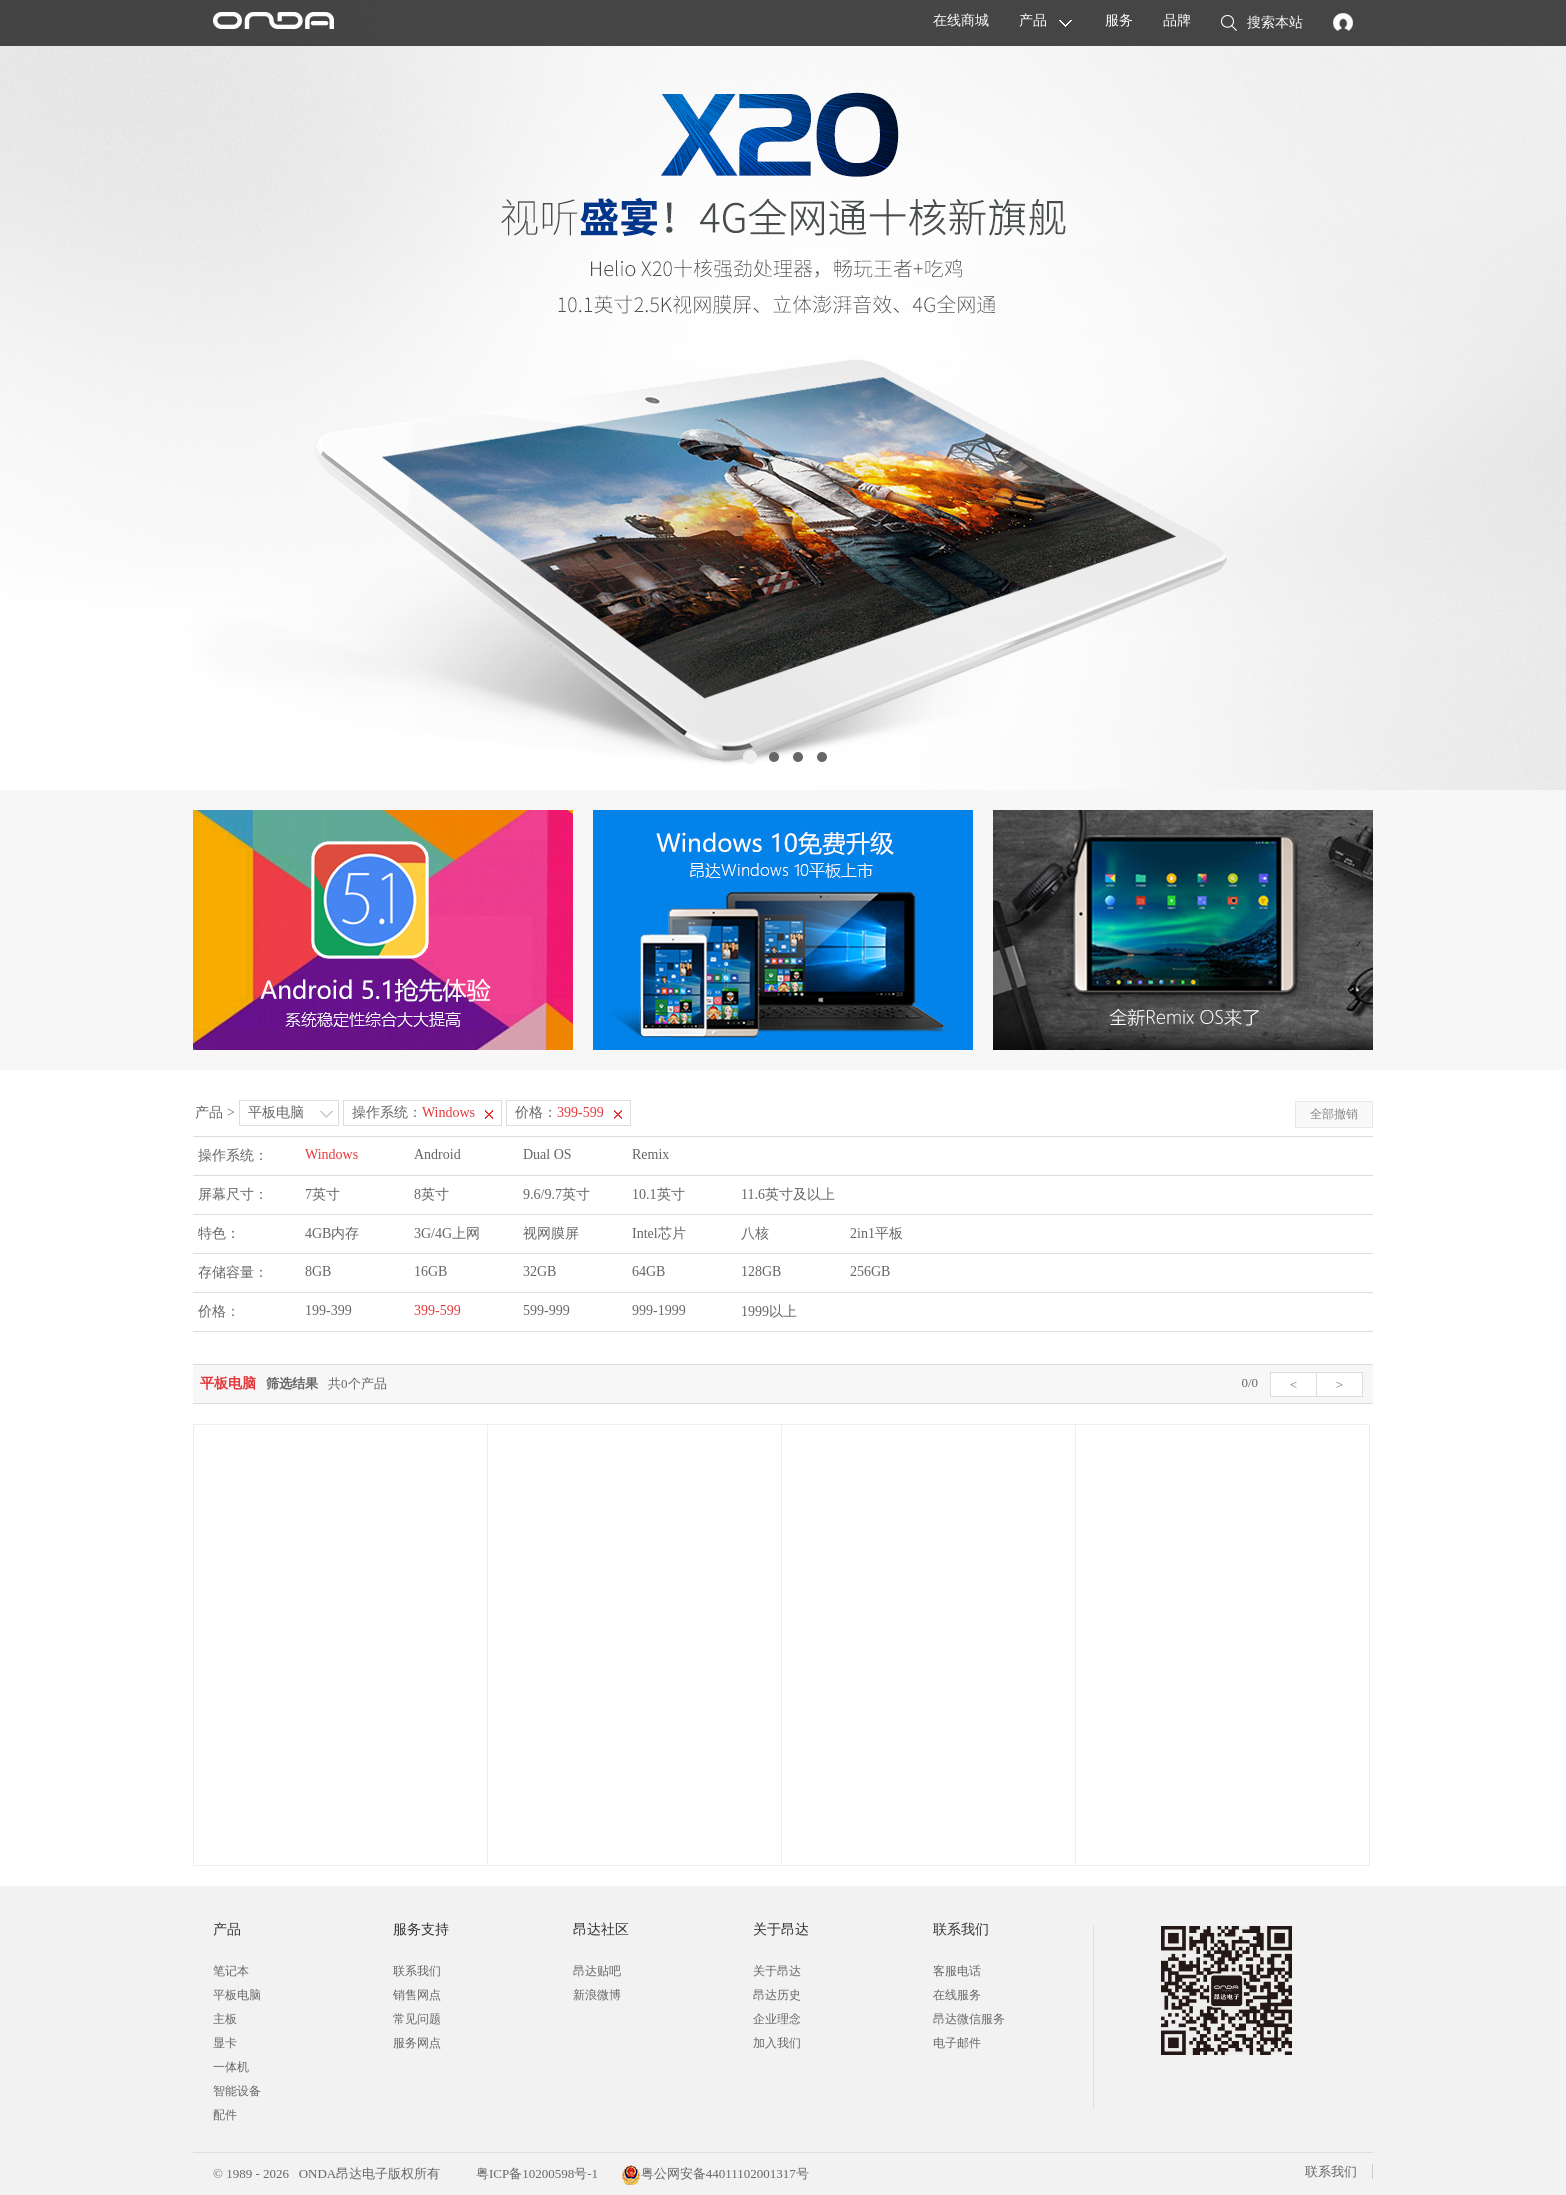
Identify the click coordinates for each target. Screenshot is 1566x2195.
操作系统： (413, 1112)
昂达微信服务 (969, 2019)
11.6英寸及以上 (788, 1194)
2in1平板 (876, 1233)
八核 (755, 1233)
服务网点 (417, 2043)
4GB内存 (332, 1233)
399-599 (437, 1310)
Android (437, 1154)
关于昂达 (777, 1971)
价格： (559, 1112)
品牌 (1177, 20)
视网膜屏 (551, 1233)
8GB (318, 1271)
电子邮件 (957, 2043)
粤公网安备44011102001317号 (715, 2173)
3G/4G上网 (447, 1233)
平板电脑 (276, 1112)
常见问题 (417, 2019)
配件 (225, 2115)
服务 (1119, 20)
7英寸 (322, 1194)
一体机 (231, 2067)
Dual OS (547, 1154)
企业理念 (777, 2019)
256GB (870, 1271)
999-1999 (659, 1310)
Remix (650, 1154)
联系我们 (417, 1971)
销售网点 (417, 1995)
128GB (761, 1271)
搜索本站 (1262, 24)
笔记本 (231, 1971)
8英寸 (431, 1194)
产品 (1033, 20)
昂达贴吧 (597, 1971)
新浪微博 (597, 1995)
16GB (430, 1271)
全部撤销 (1334, 1114)
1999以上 (769, 1311)
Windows (331, 1154)
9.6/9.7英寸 (556, 1194)
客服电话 (957, 1971)
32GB (539, 1271)
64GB (648, 1271)
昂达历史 (777, 1995)
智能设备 (237, 2091)
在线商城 (961, 20)
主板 (225, 2019)
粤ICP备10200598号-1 (535, 2173)
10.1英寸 (658, 1194)
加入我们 (777, 2043)
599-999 (546, 1310)
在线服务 (957, 1995)
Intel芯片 (659, 1233)
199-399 (328, 1310)
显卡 (225, 2043)
